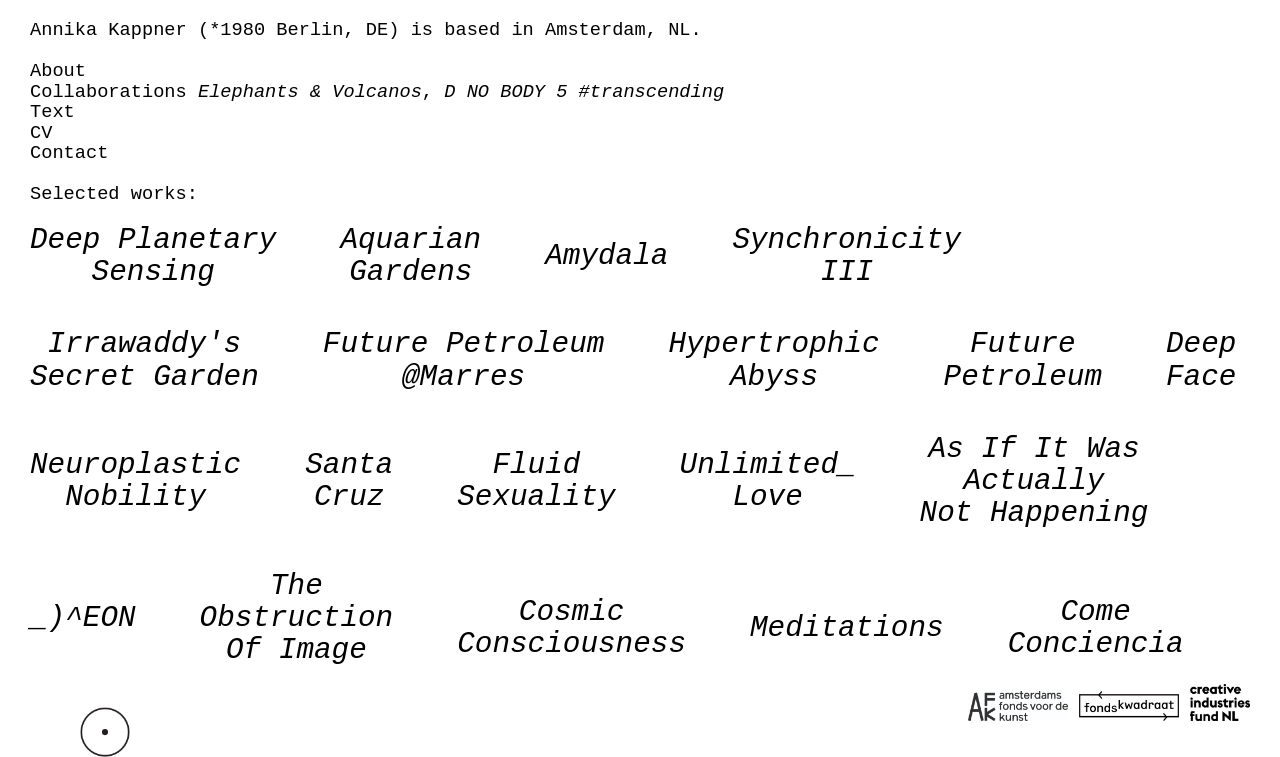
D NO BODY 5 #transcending (584, 92)
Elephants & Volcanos (310, 92)
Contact (69, 153)
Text (52, 112)
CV (41, 133)
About (58, 71)
